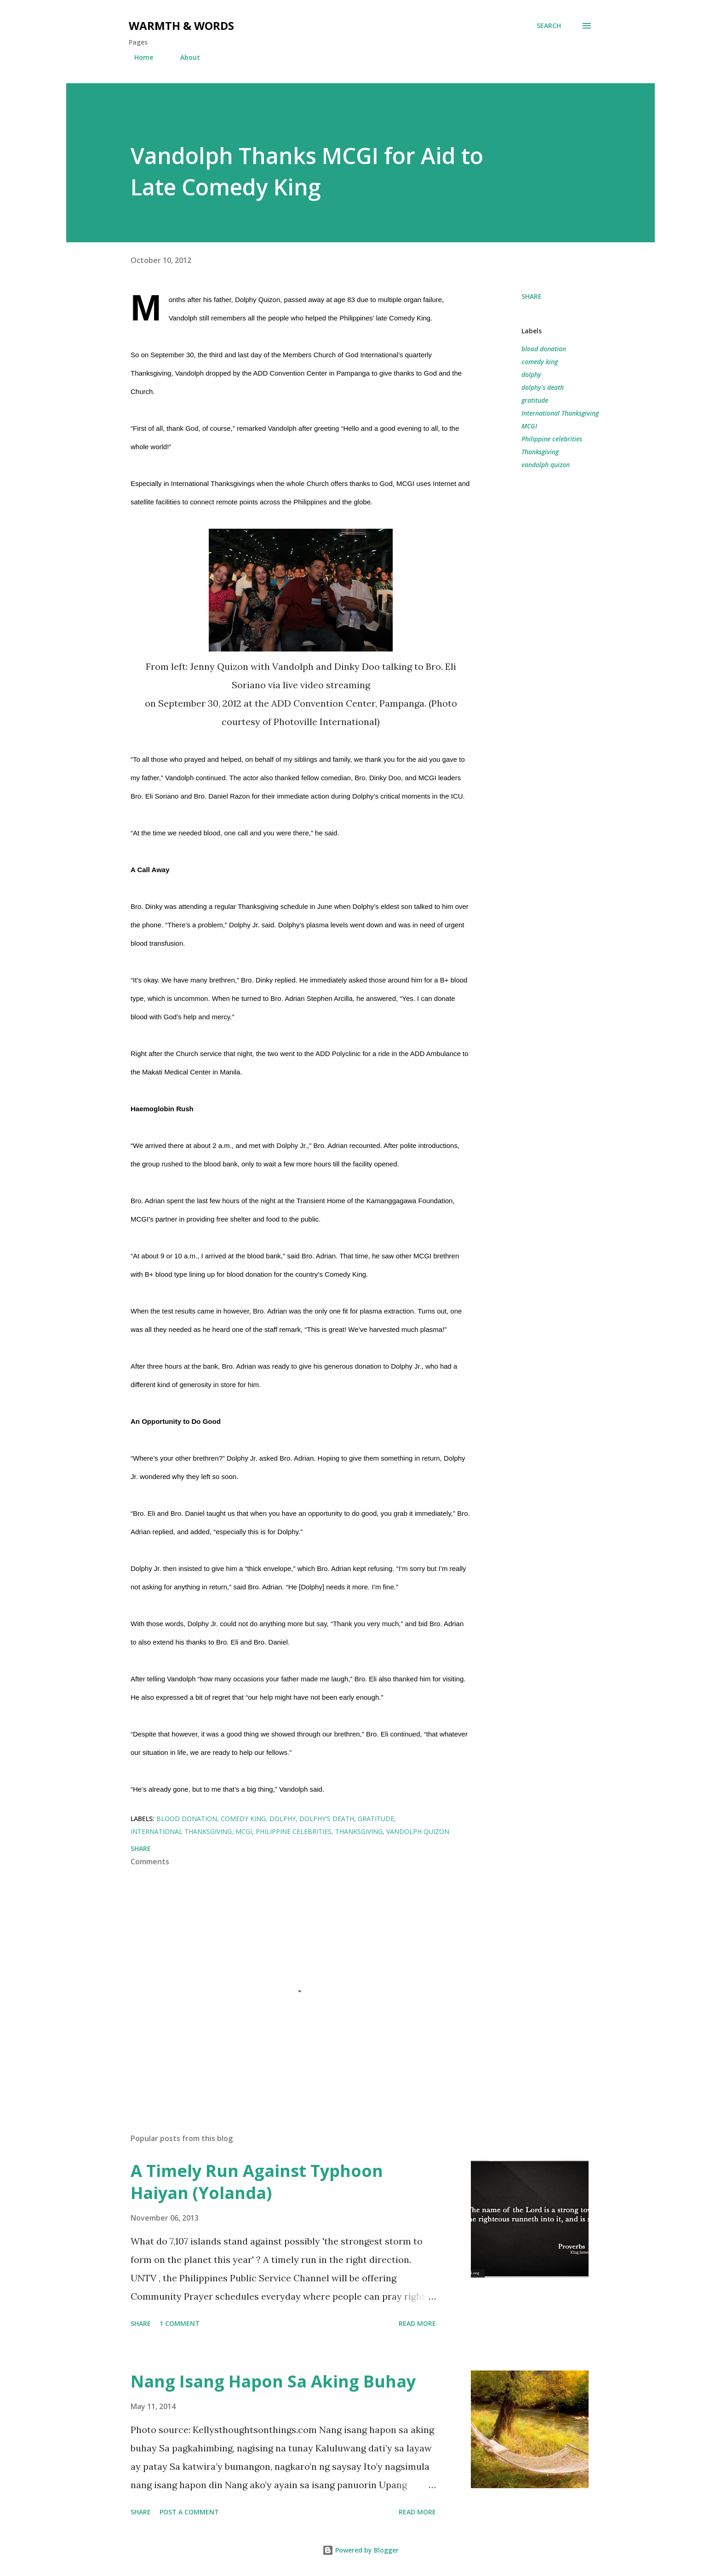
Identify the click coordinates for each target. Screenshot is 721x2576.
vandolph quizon (545, 464)
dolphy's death (542, 387)
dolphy (531, 374)
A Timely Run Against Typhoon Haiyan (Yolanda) (257, 2181)
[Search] (549, 25)
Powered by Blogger (360, 2550)
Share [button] (531, 296)
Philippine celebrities (551, 438)
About (185, 57)
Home (138, 57)
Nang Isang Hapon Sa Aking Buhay (273, 2381)
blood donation (543, 348)
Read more (417, 2323)
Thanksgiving (540, 451)
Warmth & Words (181, 25)
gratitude (534, 400)
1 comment (180, 2323)
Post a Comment (189, 2511)
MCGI (529, 426)
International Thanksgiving (560, 413)
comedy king (539, 361)
